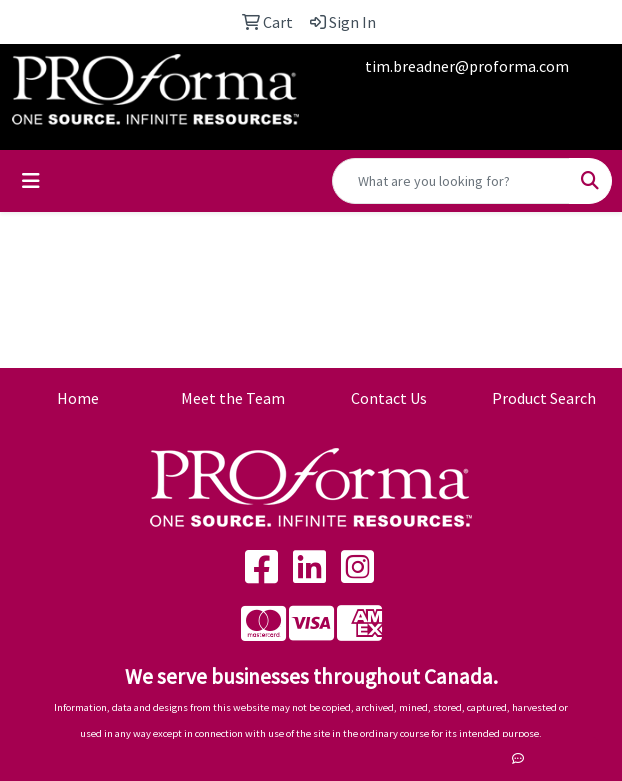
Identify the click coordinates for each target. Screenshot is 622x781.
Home (78, 398)
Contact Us (389, 398)
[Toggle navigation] (31, 181)
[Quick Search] (451, 181)
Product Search (544, 398)
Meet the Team (233, 398)
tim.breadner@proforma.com (467, 66)
